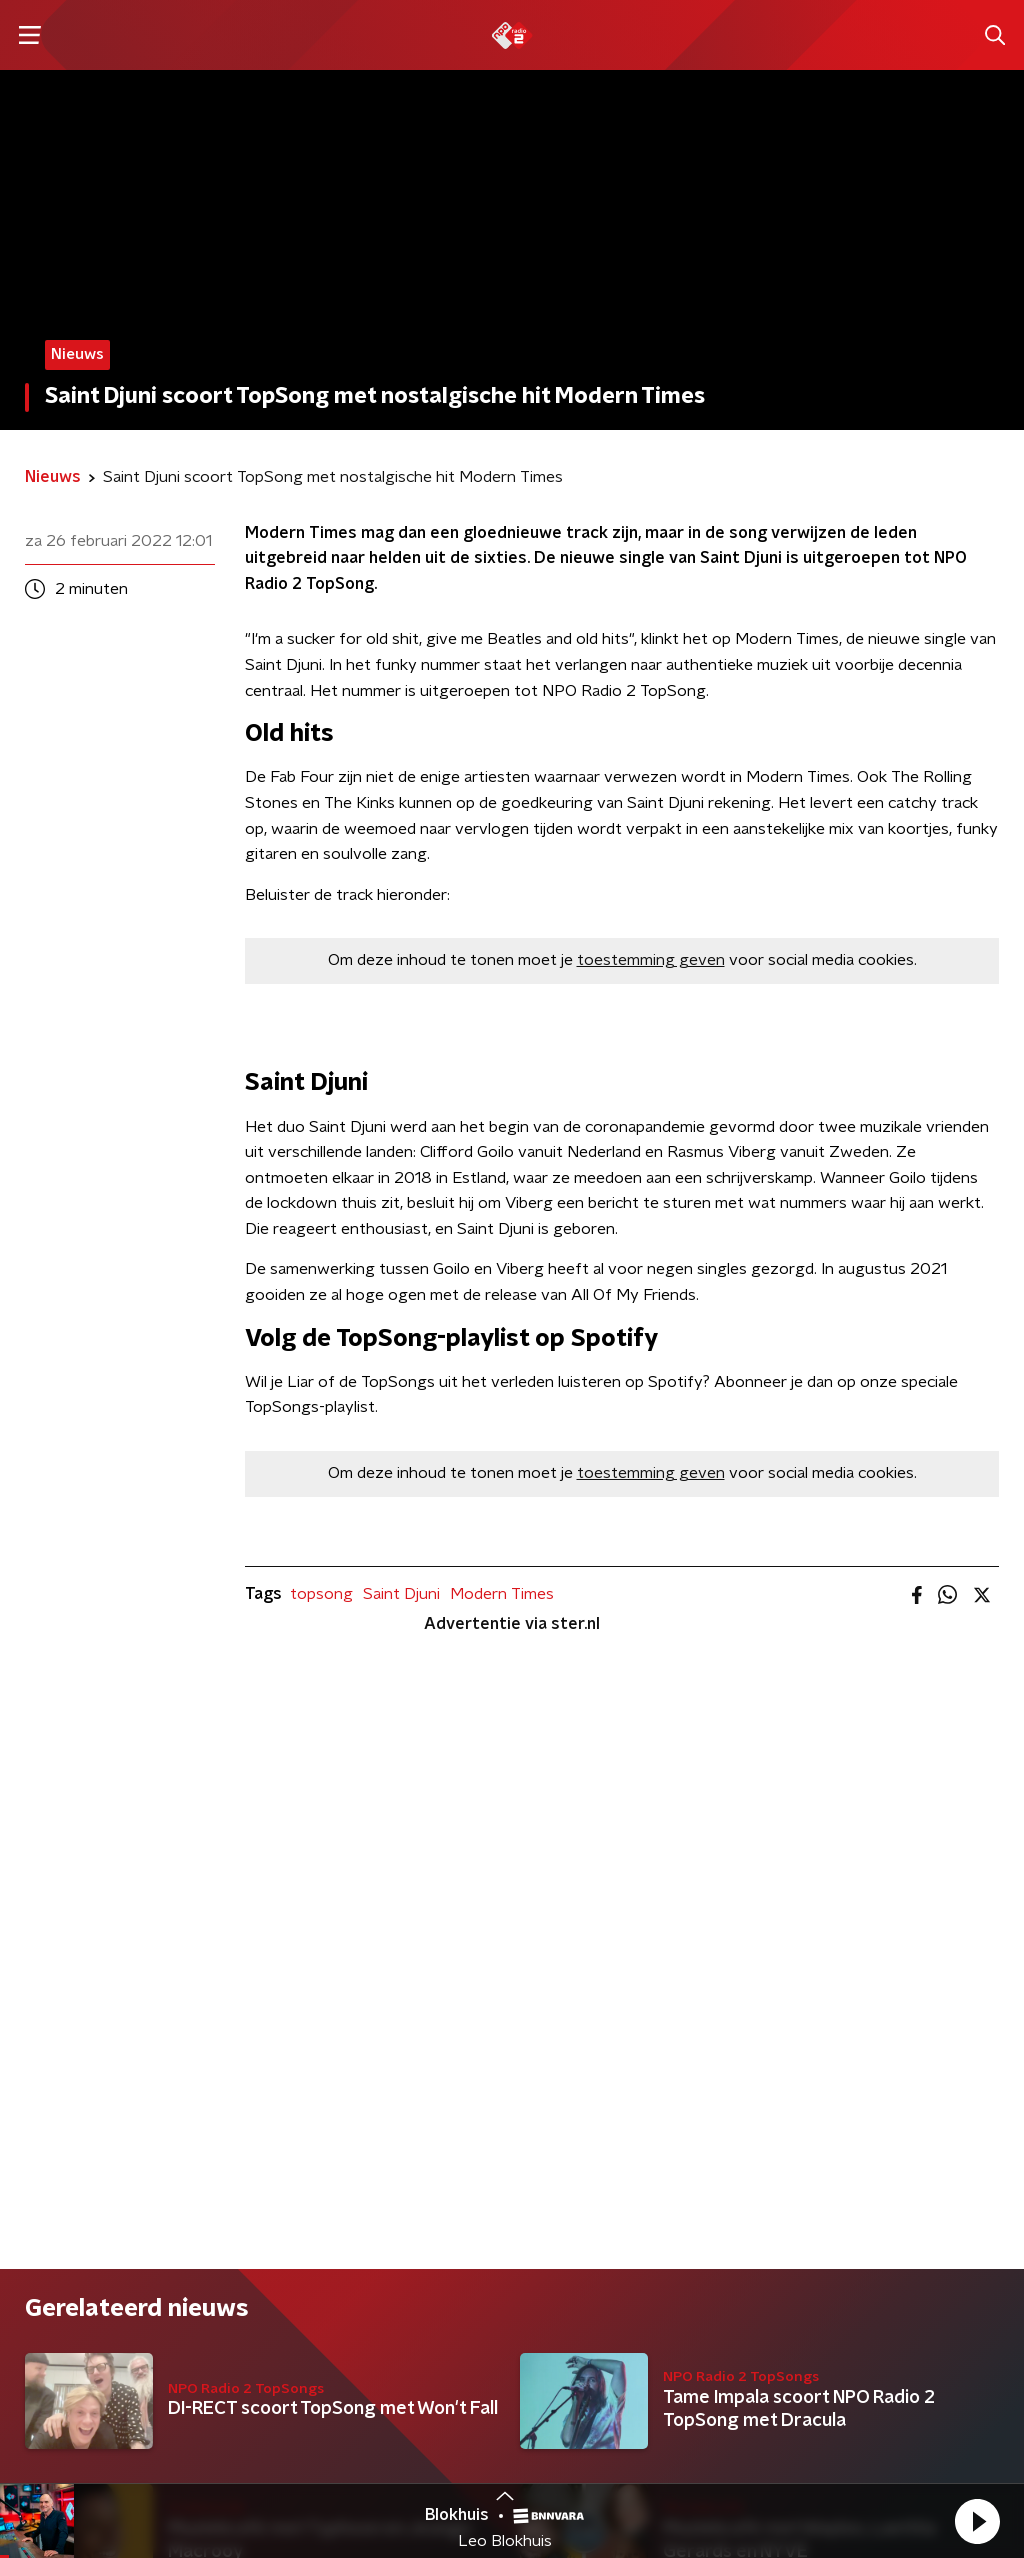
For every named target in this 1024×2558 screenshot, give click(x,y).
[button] (977, 2521)
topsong (321, 1594)
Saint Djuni (401, 1594)
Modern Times (502, 1594)
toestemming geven (651, 960)
